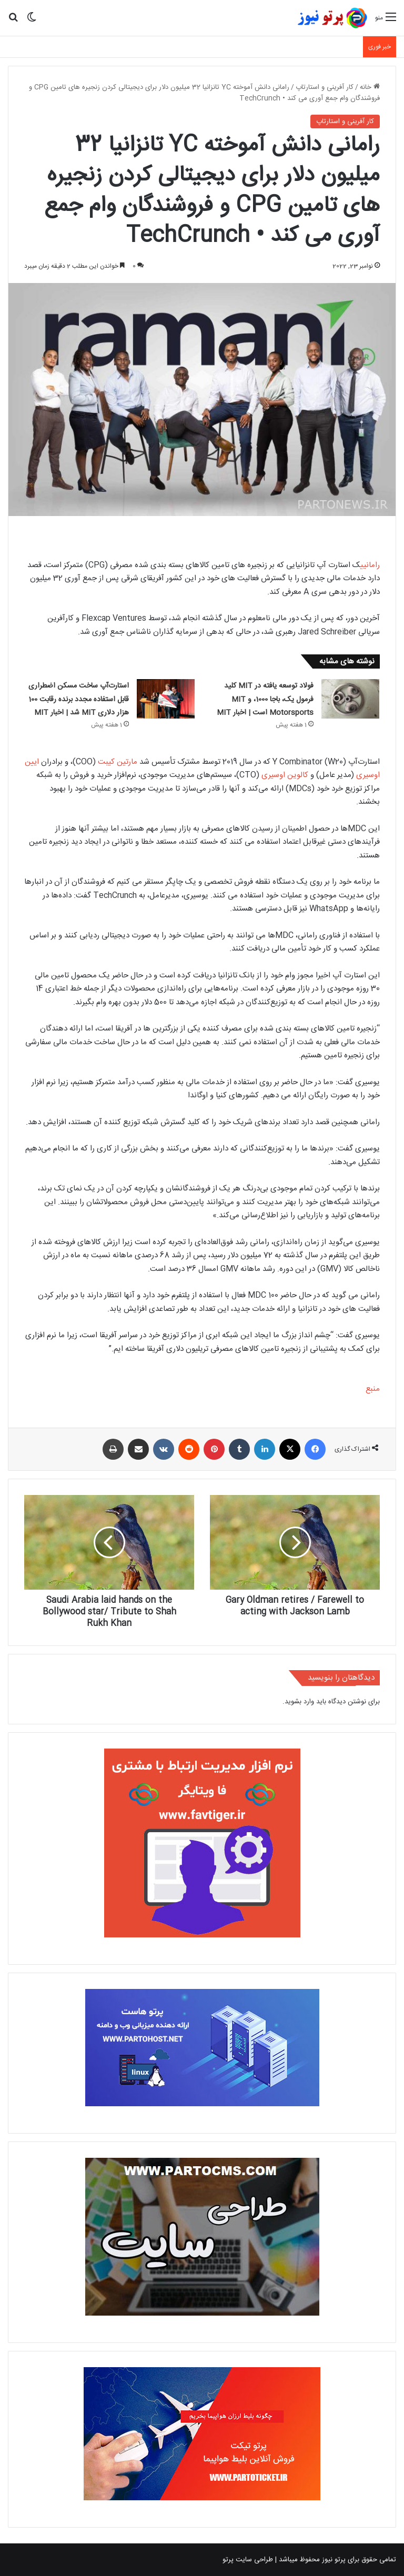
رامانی (370, 565)
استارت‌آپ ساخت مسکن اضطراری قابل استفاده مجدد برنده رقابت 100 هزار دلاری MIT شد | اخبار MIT (78, 699)
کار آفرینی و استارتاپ (325, 87)
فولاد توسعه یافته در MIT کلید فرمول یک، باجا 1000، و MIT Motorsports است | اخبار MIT (265, 699)
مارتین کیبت (117, 762)
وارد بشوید (299, 1702)
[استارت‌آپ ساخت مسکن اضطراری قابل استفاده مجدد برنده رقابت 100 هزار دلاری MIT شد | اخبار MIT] (166, 699)
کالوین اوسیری (284, 775)
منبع (373, 1389)
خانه (370, 87)
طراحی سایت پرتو (248, 2559)
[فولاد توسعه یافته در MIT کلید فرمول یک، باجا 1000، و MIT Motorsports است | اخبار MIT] (350, 699)
